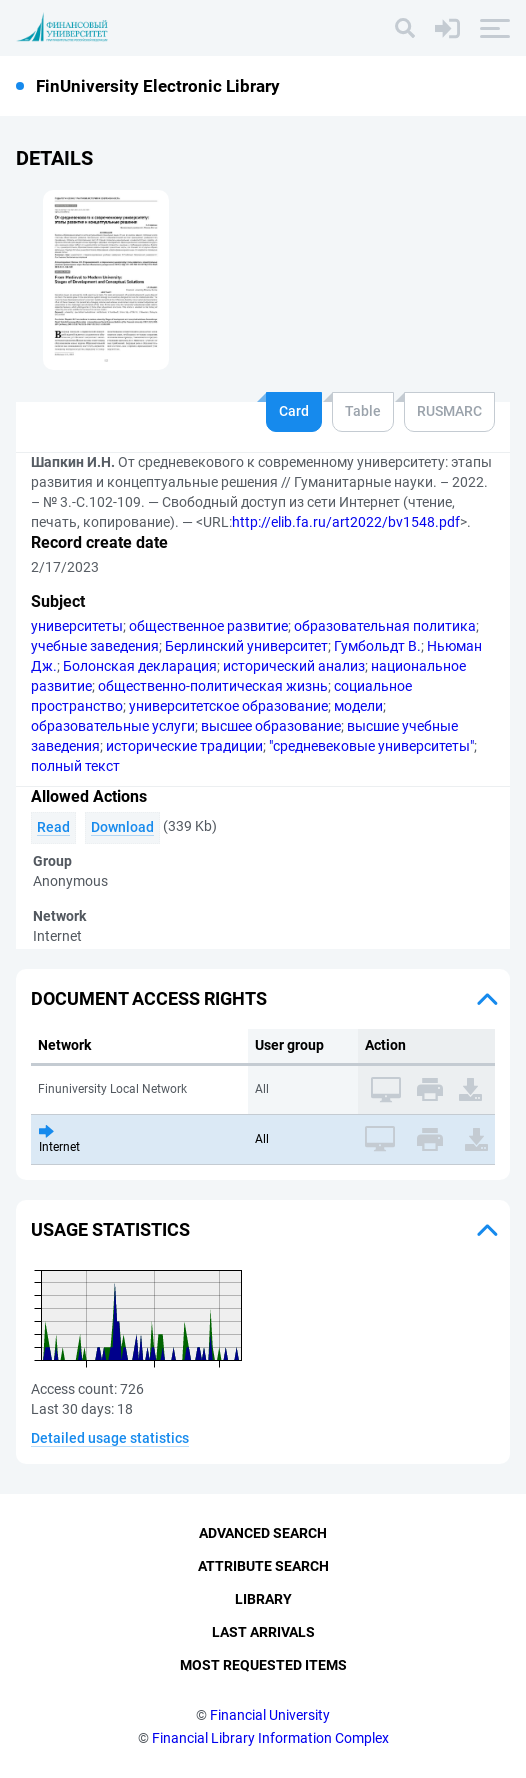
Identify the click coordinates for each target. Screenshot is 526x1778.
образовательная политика (385, 626)
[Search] (405, 28)
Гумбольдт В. (377, 646)
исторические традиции (184, 746)
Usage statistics (110, 1229)
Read (53, 827)
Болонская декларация (140, 666)
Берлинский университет (246, 646)
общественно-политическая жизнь (213, 686)
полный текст (75, 766)
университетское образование (228, 706)
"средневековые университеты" (371, 746)
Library (263, 1599)
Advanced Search (263, 1533)
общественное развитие (208, 626)
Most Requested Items (263, 1665)
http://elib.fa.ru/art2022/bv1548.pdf (346, 522)
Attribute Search (263, 1566)
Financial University (270, 1715)
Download (122, 827)
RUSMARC (449, 411)
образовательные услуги (113, 726)
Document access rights (149, 998)
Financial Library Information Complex (270, 1738)
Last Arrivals (263, 1632)
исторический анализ (294, 666)
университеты (77, 626)
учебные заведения (95, 646)
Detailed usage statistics (110, 1438)
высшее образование (271, 726)
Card (294, 411)
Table (363, 411)
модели (358, 706)
